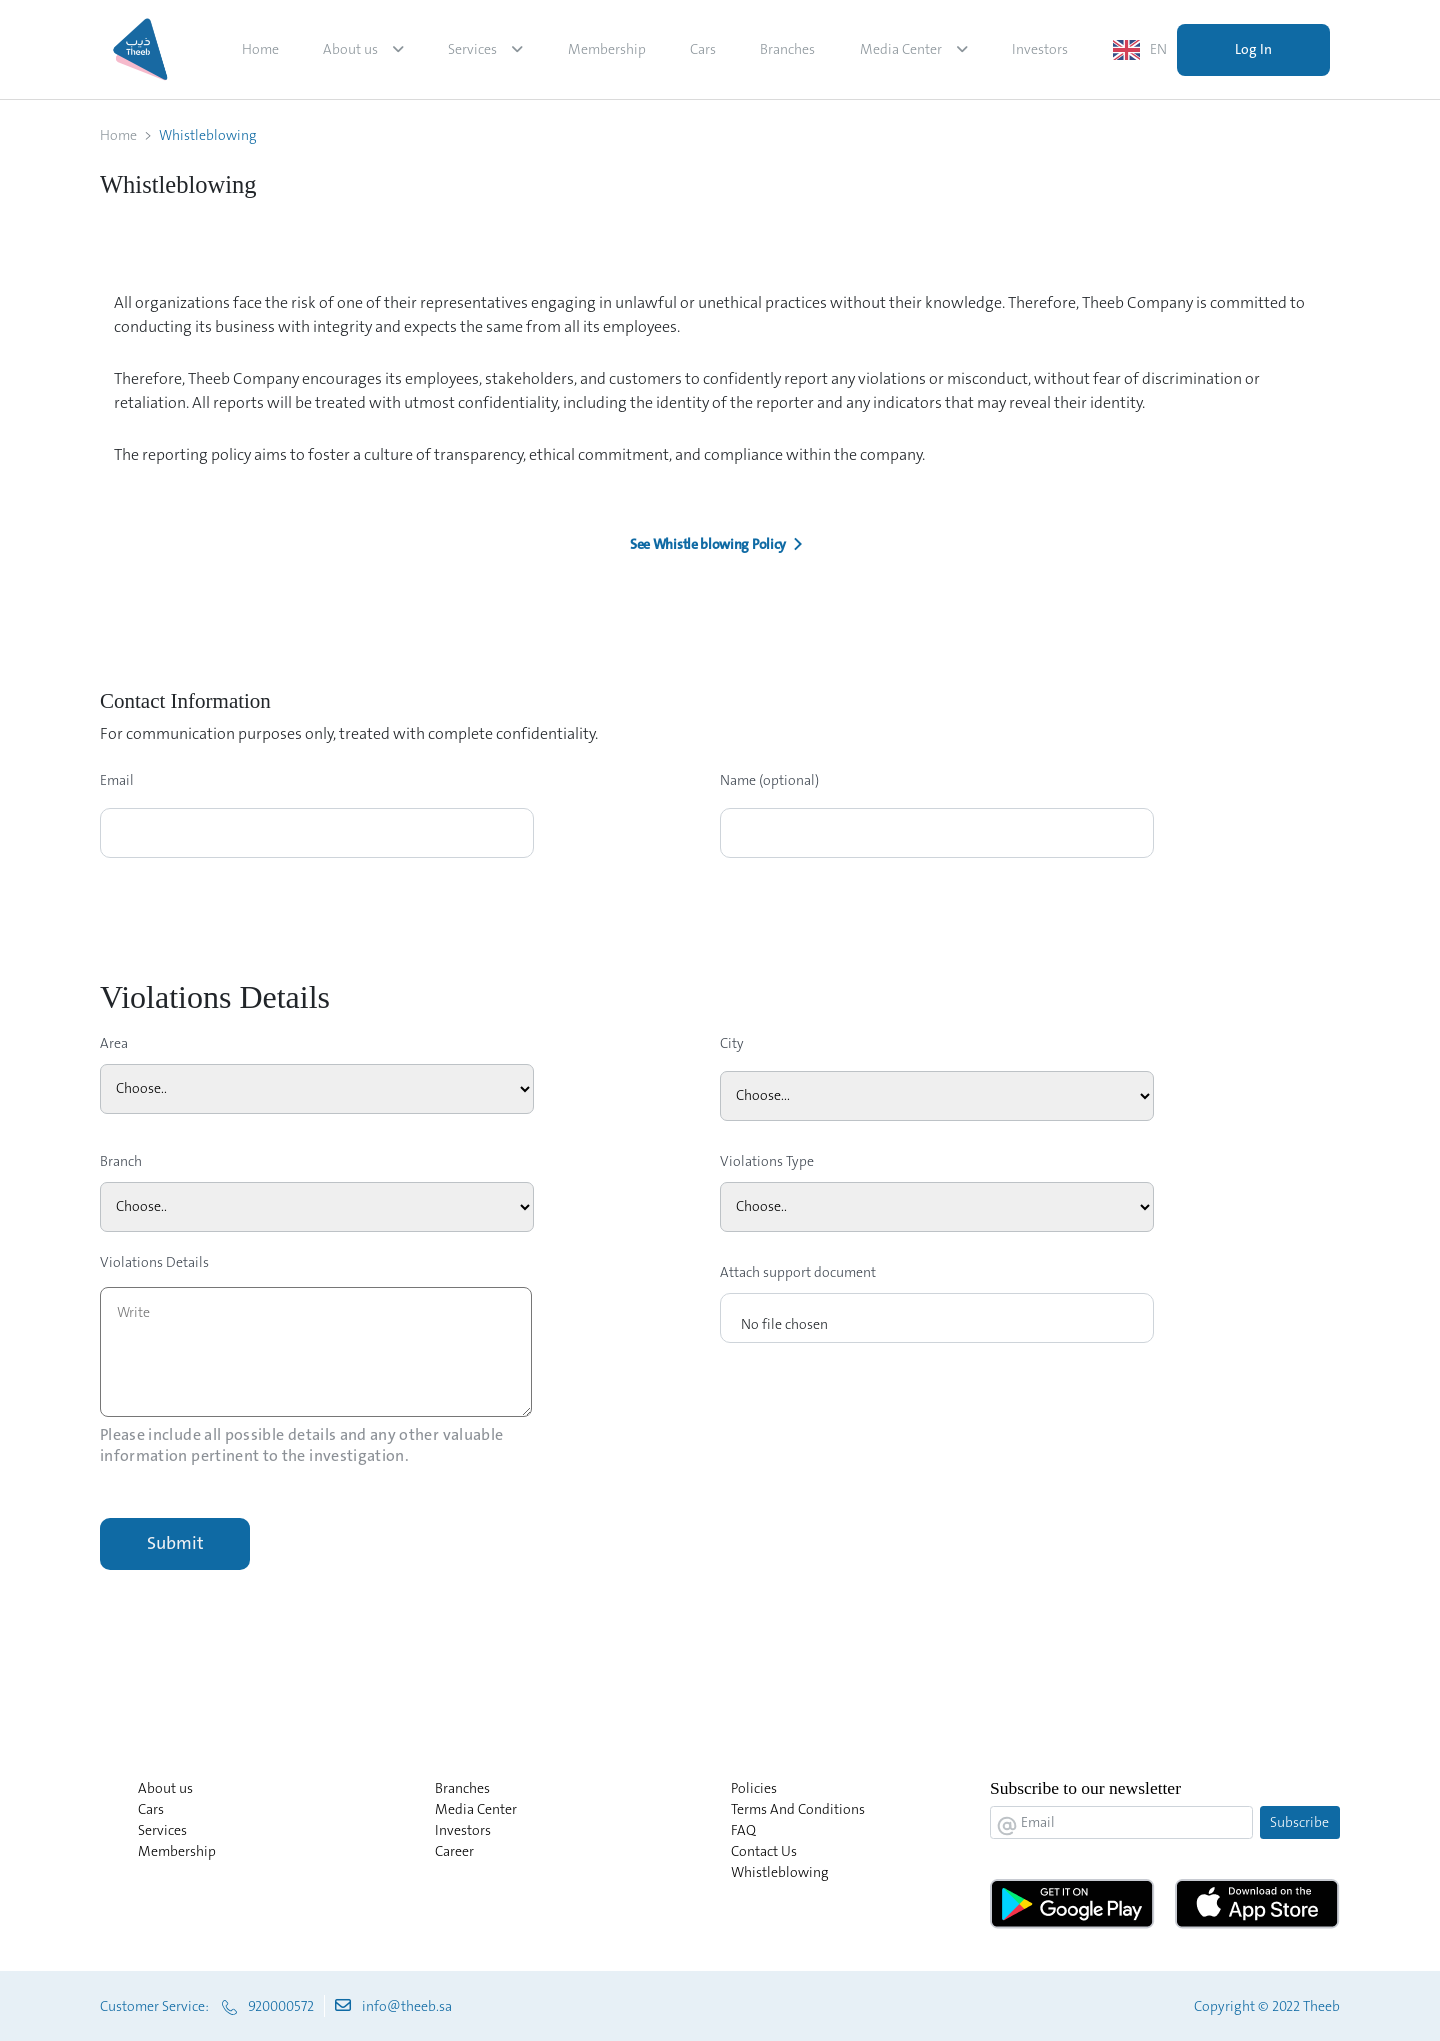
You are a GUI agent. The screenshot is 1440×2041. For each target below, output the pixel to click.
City (732, 1043)
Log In (1253, 49)
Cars (703, 49)
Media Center (901, 49)
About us (350, 49)
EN (1158, 49)
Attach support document (798, 1272)
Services (472, 49)
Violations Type (767, 1161)
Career (454, 1851)
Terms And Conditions (798, 1809)
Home (260, 49)
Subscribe (1299, 1822)
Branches (787, 49)
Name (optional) (769, 780)
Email (117, 780)
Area (114, 1043)
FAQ (743, 1830)
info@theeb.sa (407, 2006)
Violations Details (154, 1262)
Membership (607, 49)
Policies (754, 1788)
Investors (1040, 49)
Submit (175, 1543)
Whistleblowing (780, 1872)
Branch (121, 1161)
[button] (720, 544)
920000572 (281, 2006)
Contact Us (764, 1851)
